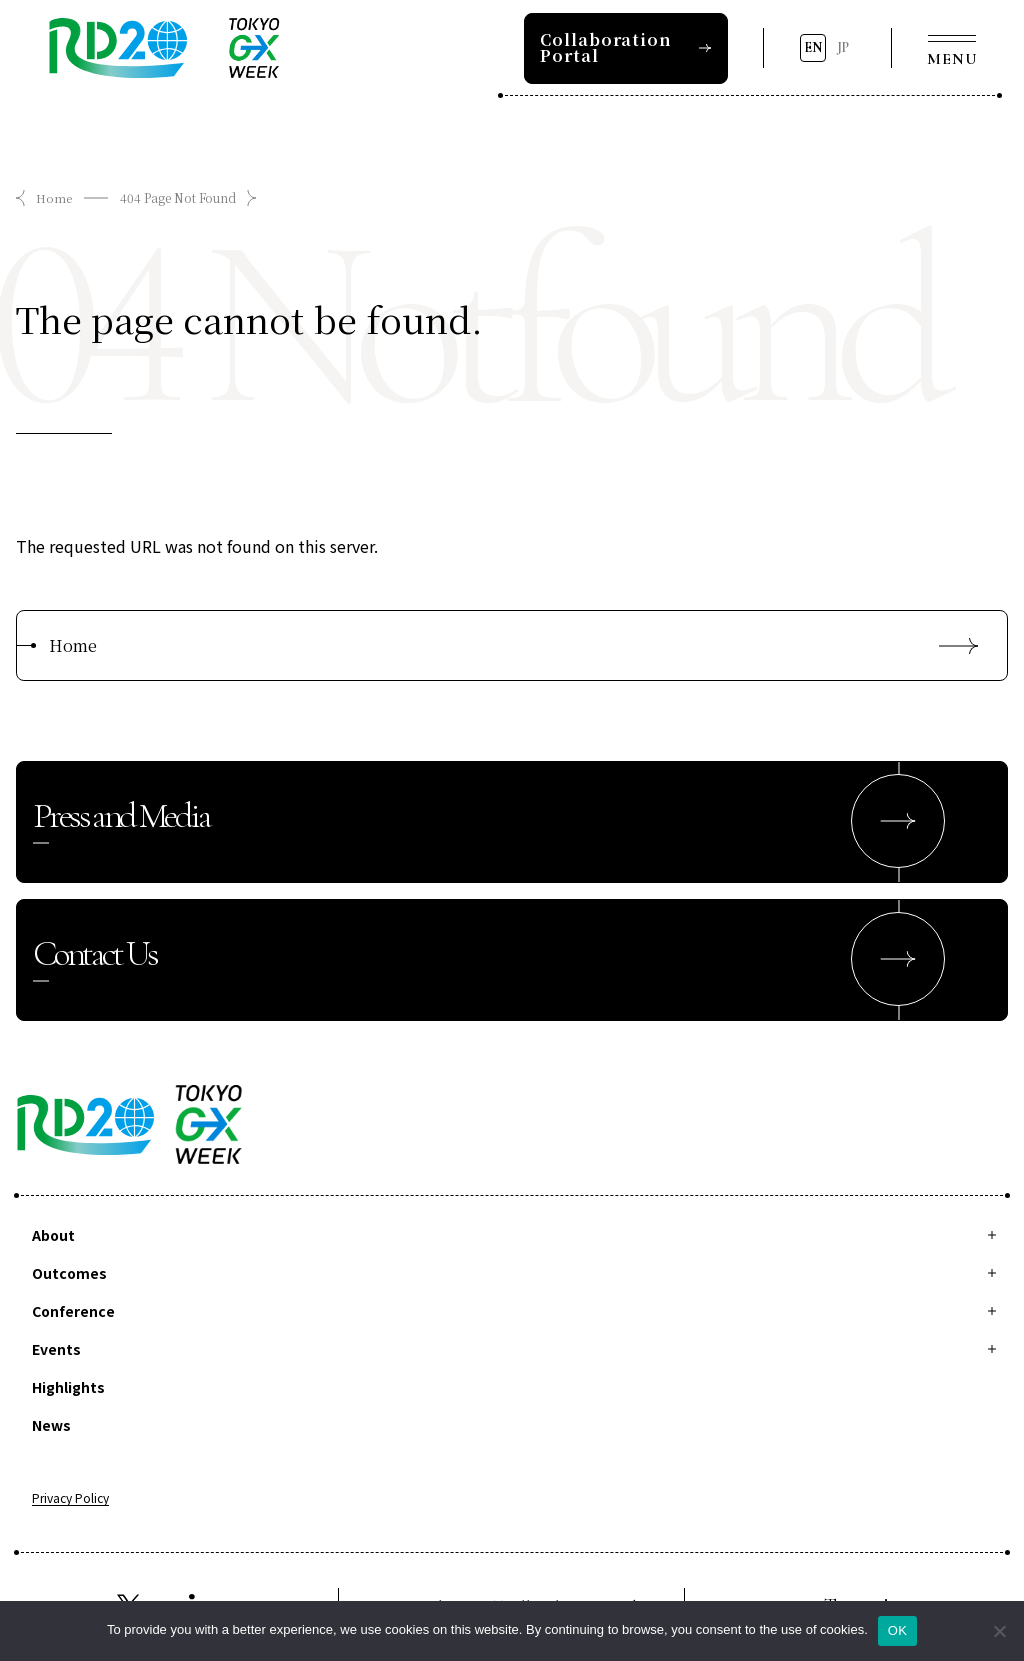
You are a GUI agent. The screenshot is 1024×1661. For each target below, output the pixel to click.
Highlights (68, 1388)
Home (54, 197)
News (51, 1426)
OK (897, 1630)
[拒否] (999, 1631)
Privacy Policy (70, 1500)
